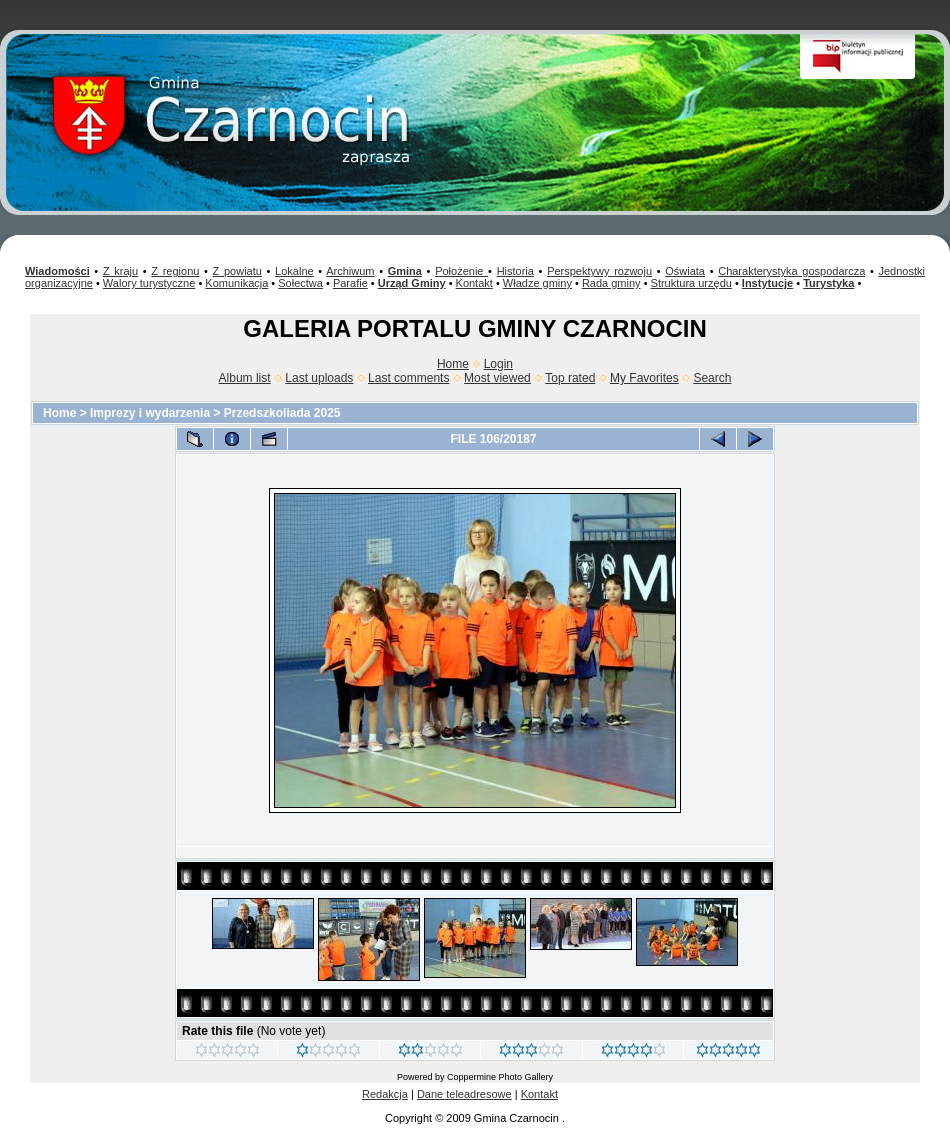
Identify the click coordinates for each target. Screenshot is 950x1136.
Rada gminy (611, 283)
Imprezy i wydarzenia (150, 413)
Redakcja (385, 1094)
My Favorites (644, 378)
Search (712, 378)
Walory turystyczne (149, 283)
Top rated (570, 378)
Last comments (408, 378)
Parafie (350, 283)
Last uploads (319, 378)
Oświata (685, 271)
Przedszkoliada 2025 (282, 413)
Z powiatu (237, 271)
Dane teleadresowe (464, 1094)
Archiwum (350, 271)
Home (453, 364)
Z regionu (175, 271)
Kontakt (474, 283)
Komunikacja (236, 283)
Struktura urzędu (691, 283)
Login (498, 364)
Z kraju (120, 271)
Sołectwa (300, 283)
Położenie (461, 271)
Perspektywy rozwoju (599, 271)
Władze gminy (537, 283)
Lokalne (294, 271)
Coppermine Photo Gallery (500, 1077)
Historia (515, 271)
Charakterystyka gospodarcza (791, 271)
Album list (245, 378)
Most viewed (497, 378)
